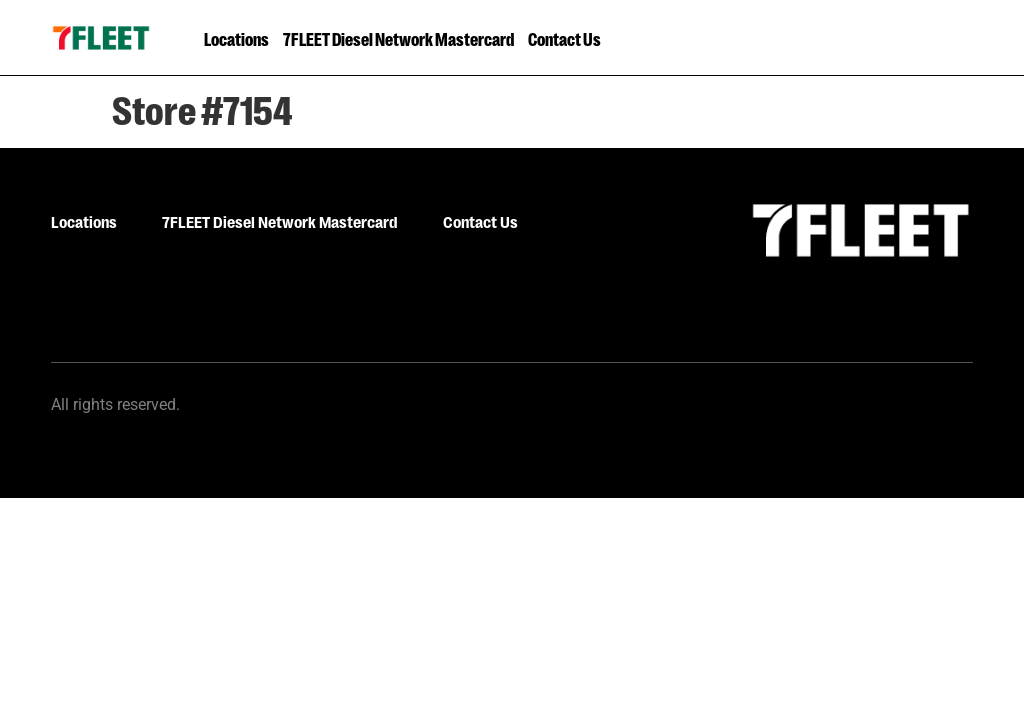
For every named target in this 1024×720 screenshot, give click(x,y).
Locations (236, 38)
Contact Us (564, 38)
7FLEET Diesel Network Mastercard (398, 38)
